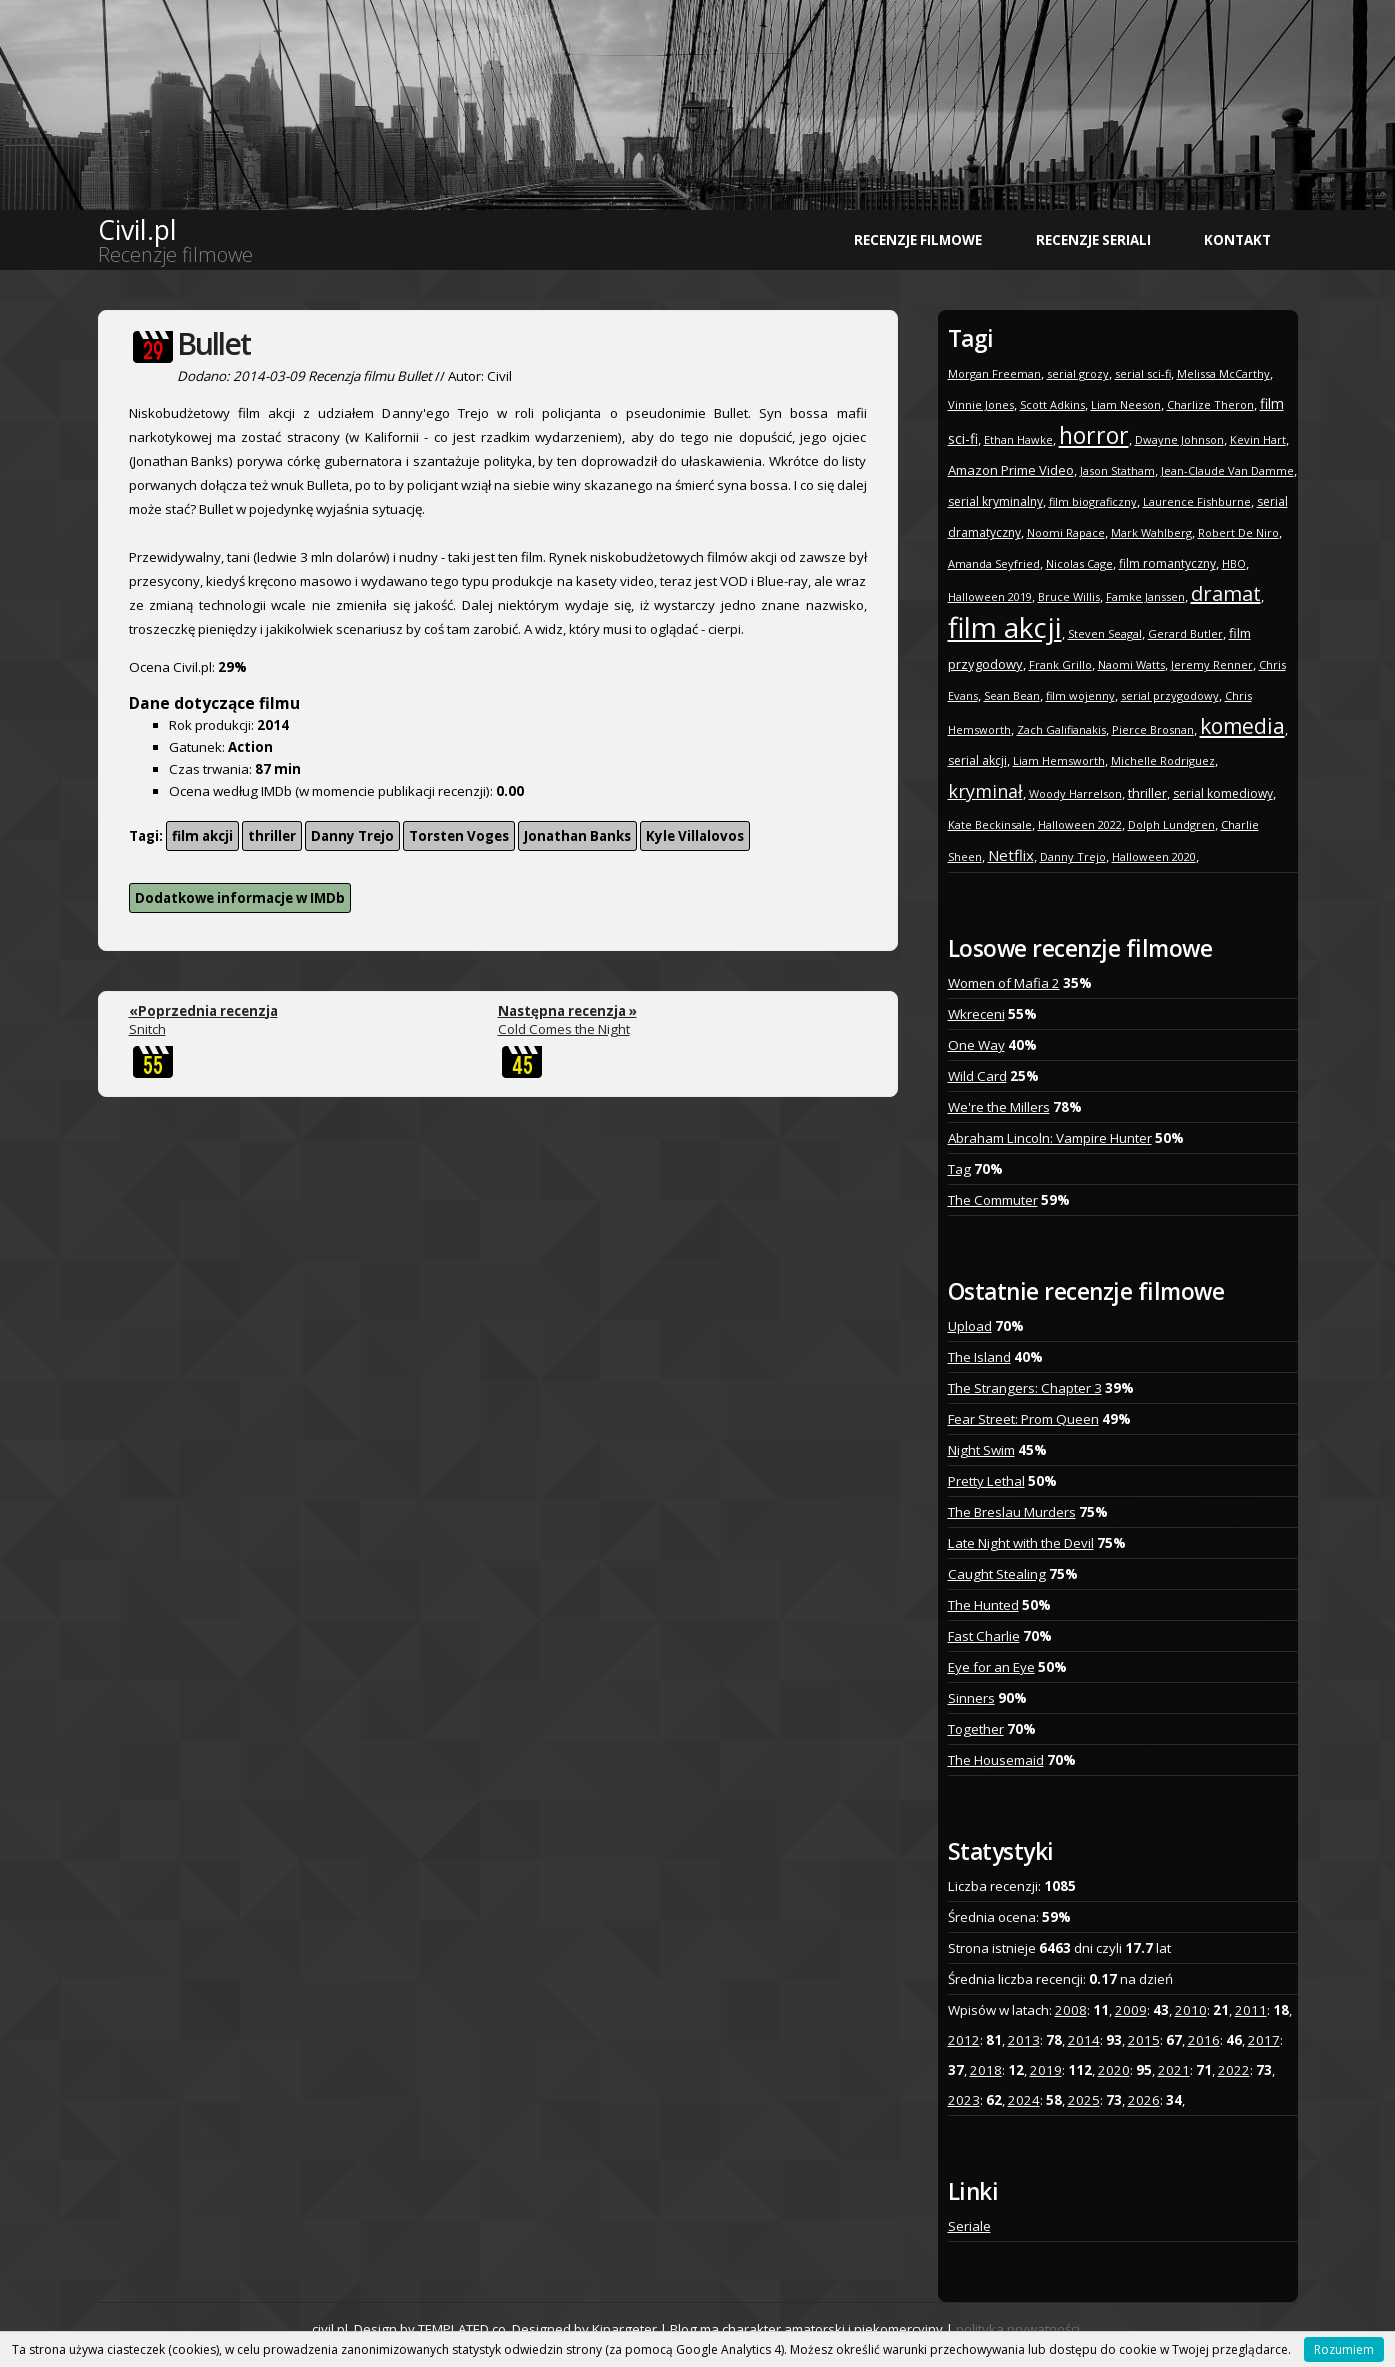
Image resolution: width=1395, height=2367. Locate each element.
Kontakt (1237, 240)
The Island (979, 1357)
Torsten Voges (459, 836)
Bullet (213, 343)
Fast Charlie (984, 1636)
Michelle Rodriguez (1163, 760)
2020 (1114, 2070)
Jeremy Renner (1212, 664)
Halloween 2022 (1080, 824)
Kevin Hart (1258, 439)
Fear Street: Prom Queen (1023, 1419)
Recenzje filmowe (918, 240)
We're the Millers (999, 1107)
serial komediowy (1223, 793)
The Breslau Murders (1012, 1512)
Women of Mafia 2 (1004, 983)
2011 (1251, 2010)
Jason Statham (1117, 470)
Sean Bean (1012, 695)
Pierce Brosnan (1153, 729)
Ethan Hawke (1018, 439)
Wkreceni (976, 1014)
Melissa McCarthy (1223, 373)
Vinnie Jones (981, 404)
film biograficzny (1093, 501)
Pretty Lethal (986, 1481)
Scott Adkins (1052, 404)
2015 (1144, 2040)
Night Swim (981, 1450)
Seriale (969, 2226)
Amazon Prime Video (1011, 470)
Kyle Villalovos (695, 836)
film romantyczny (1167, 563)
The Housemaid (996, 1760)
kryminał (985, 791)
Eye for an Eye (991, 1667)
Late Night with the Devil (1021, 1543)
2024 (1024, 2100)
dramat (1226, 593)
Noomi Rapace (1066, 532)
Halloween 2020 (1154, 856)
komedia (1242, 726)
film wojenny (1080, 695)
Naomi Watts (1131, 664)
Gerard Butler (1185, 633)
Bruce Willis (1069, 596)
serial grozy (1078, 373)
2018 (986, 2070)
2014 (1084, 2040)
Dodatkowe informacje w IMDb (240, 898)
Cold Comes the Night (567, 1020)
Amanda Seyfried (994, 563)
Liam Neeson (1126, 404)
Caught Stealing (997, 1574)
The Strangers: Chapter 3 (1025, 1388)
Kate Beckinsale (990, 824)
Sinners (971, 1698)
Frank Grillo (1060, 664)
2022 (1234, 2070)
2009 (1131, 2010)
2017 (1264, 2040)
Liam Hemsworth (1059, 760)
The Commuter (993, 1200)
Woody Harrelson (1075, 793)
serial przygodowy (1170, 695)
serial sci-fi (1143, 373)
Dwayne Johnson (1179, 439)
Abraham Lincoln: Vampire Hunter (1050, 1138)
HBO (1234, 563)
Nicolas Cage (1079, 563)
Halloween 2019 (990, 596)
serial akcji (977, 760)
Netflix (1011, 855)
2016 (1204, 2040)
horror (1094, 435)
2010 (1191, 2010)
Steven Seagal (1105, 633)
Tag (959, 1169)
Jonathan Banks (577, 836)
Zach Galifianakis (1061, 729)
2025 (1084, 2100)
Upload (970, 1326)
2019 (1046, 2070)
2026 (1144, 2100)
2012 (964, 2040)
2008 (1071, 2010)
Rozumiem (1344, 2349)
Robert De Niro (1238, 532)
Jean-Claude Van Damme (1227, 470)
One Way (976, 1045)
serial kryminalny (995, 501)
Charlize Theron (1210, 404)
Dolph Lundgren (1171, 824)
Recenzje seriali (1093, 240)
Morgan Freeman (994, 373)
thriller (272, 836)
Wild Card (977, 1076)
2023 (964, 2100)
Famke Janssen (1145, 596)
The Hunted (983, 1605)
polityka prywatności (1018, 2329)
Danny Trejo (352, 836)
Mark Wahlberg (1151, 532)
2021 (1174, 2070)
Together (976, 1729)
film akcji (202, 836)
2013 (1024, 2040)
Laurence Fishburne (1197, 501)
